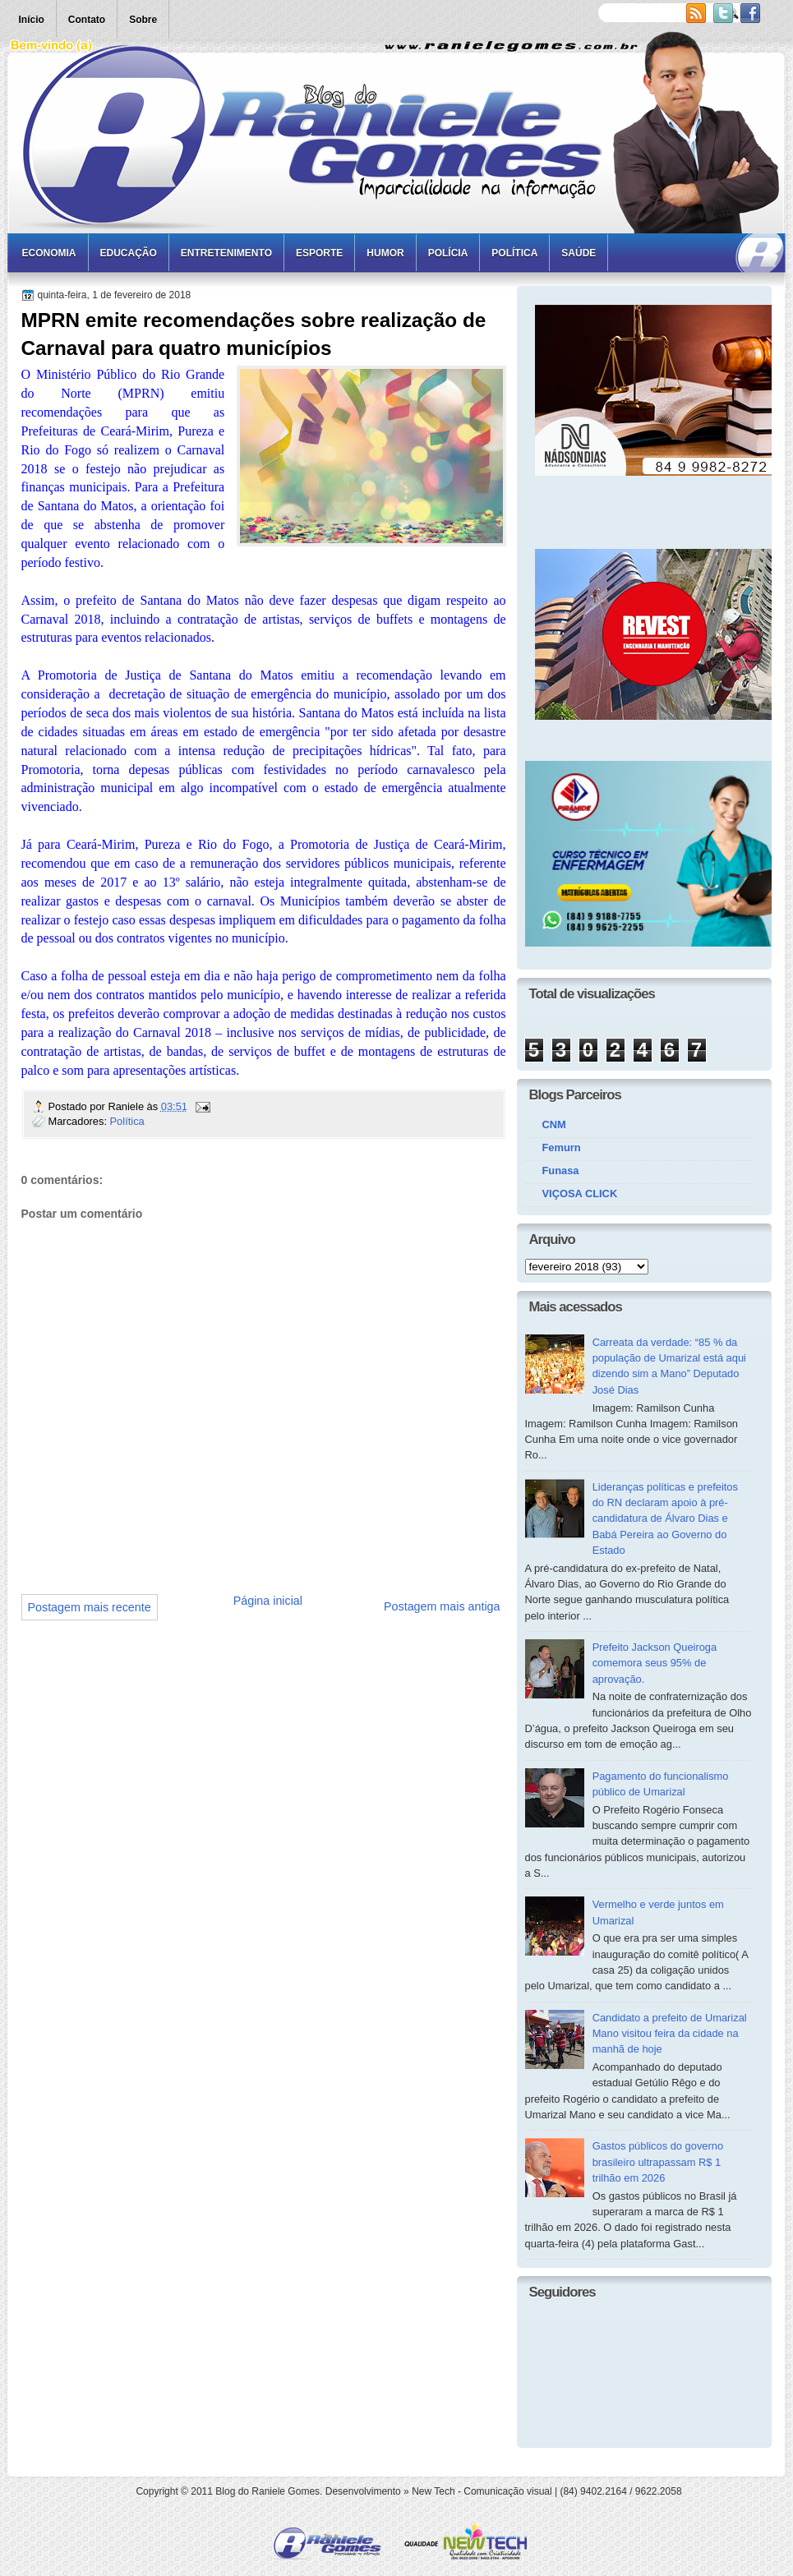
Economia (49, 253)
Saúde (578, 253)
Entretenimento (226, 253)
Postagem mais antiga (442, 1606)
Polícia (448, 253)
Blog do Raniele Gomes (267, 2491)
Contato (86, 19)
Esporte (319, 253)
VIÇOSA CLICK (580, 1193)
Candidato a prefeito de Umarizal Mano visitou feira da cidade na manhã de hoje (669, 2033)
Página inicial (267, 1600)
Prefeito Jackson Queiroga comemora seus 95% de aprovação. (654, 1663)
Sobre (143, 19)
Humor (385, 253)
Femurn (561, 1147)
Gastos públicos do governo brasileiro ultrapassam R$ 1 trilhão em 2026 (657, 2162)
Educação (128, 253)
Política (514, 253)
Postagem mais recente (89, 1607)
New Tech (433, 2491)
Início (31, 19)
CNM (554, 1124)
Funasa (560, 1170)
